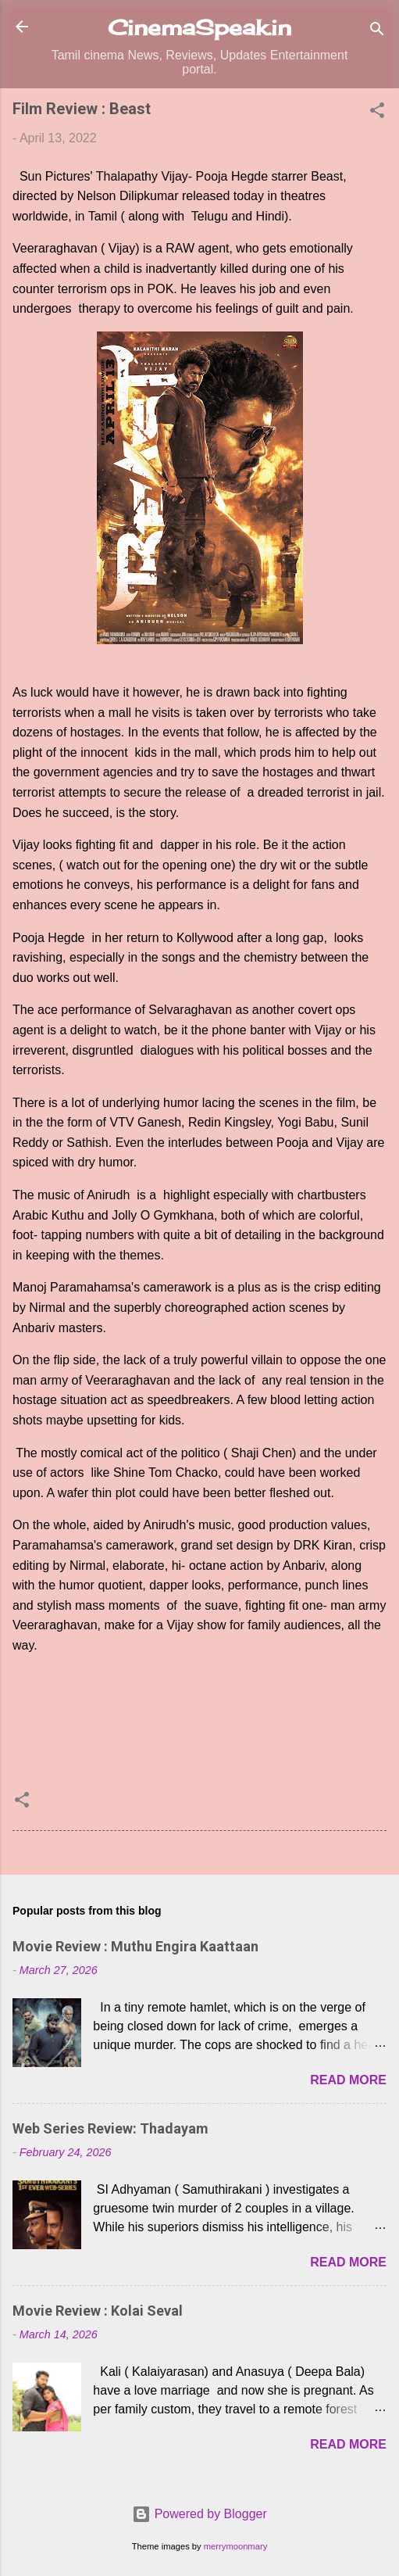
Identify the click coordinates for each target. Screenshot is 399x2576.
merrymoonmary (235, 2546)
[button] (377, 113)
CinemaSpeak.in (199, 27)
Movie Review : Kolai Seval (97, 2310)
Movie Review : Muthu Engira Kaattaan (135, 1946)
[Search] (377, 32)
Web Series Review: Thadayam (110, 2128)
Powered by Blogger (199, 2513)
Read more (348, 2080)
